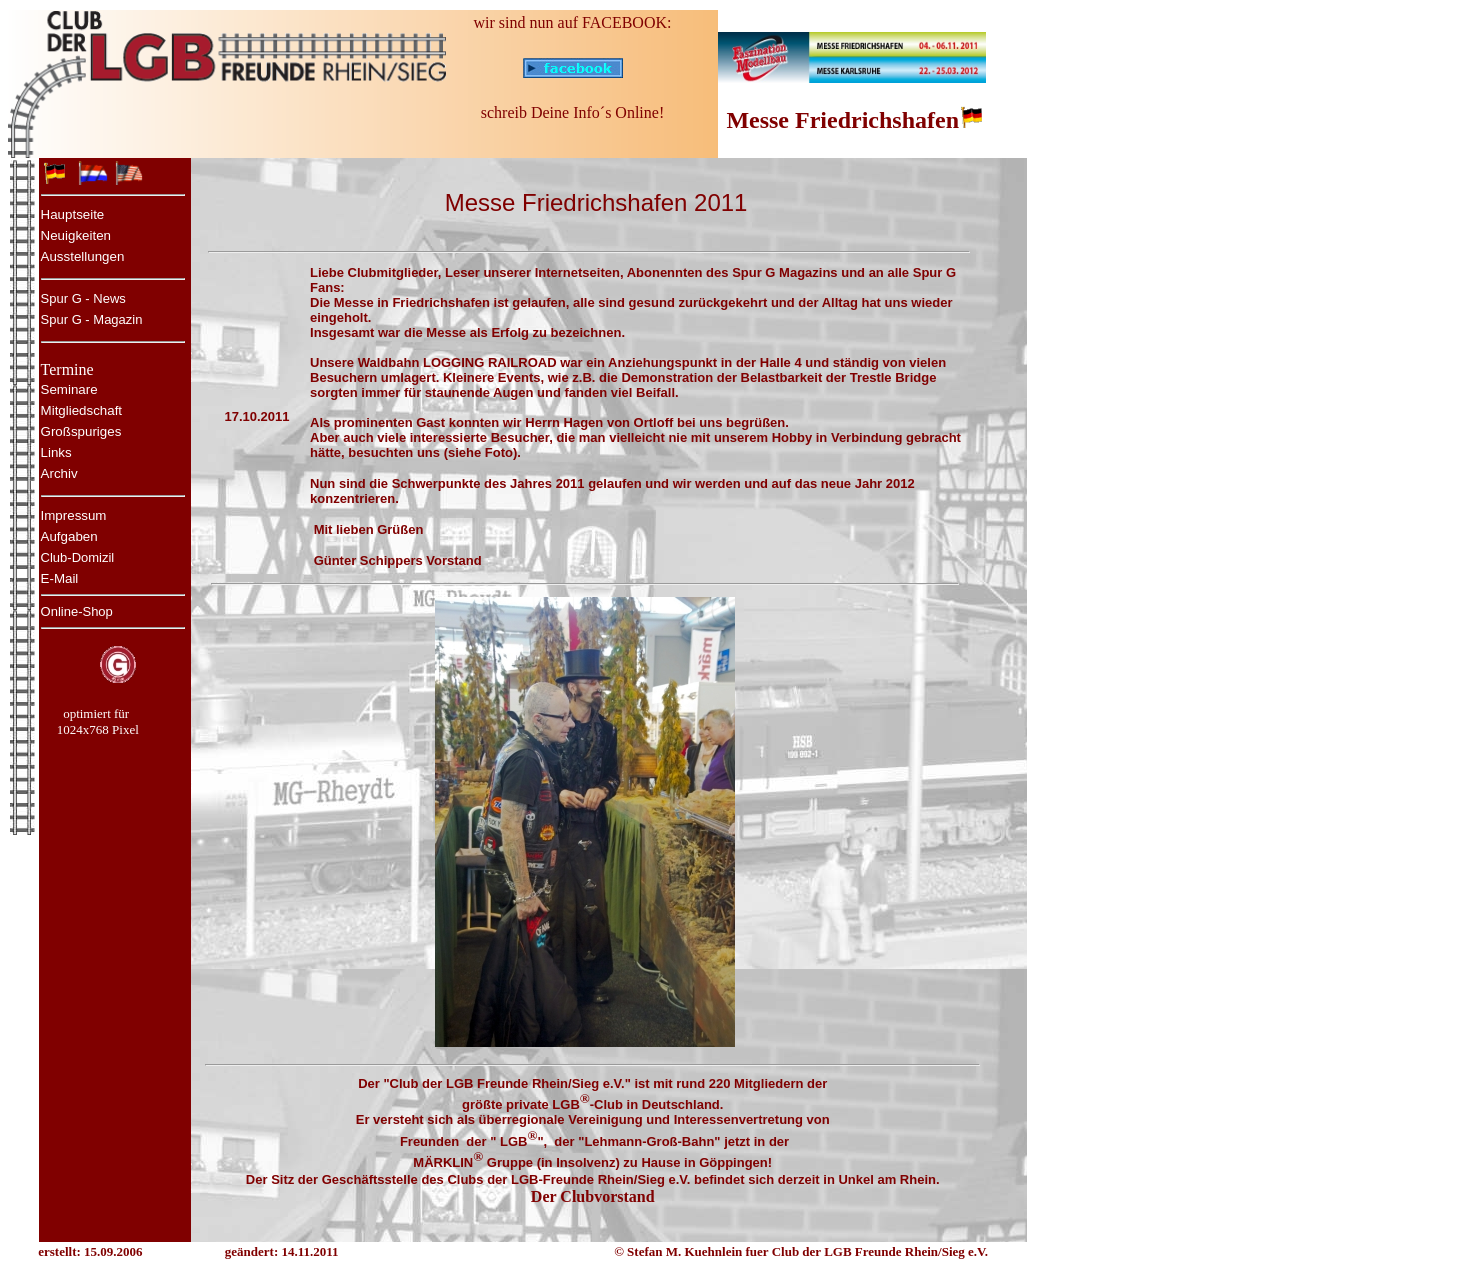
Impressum (74, 515)
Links (56, 452)
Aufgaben (69, 536)
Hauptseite (73, 214)
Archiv (59, 473)
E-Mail (60, 578)
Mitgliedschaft (82, 410)
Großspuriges (81, 431)
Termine (67, 369)
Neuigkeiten (76, 235)
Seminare (69, 389)
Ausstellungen (83, 256)
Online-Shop (77, 611)
